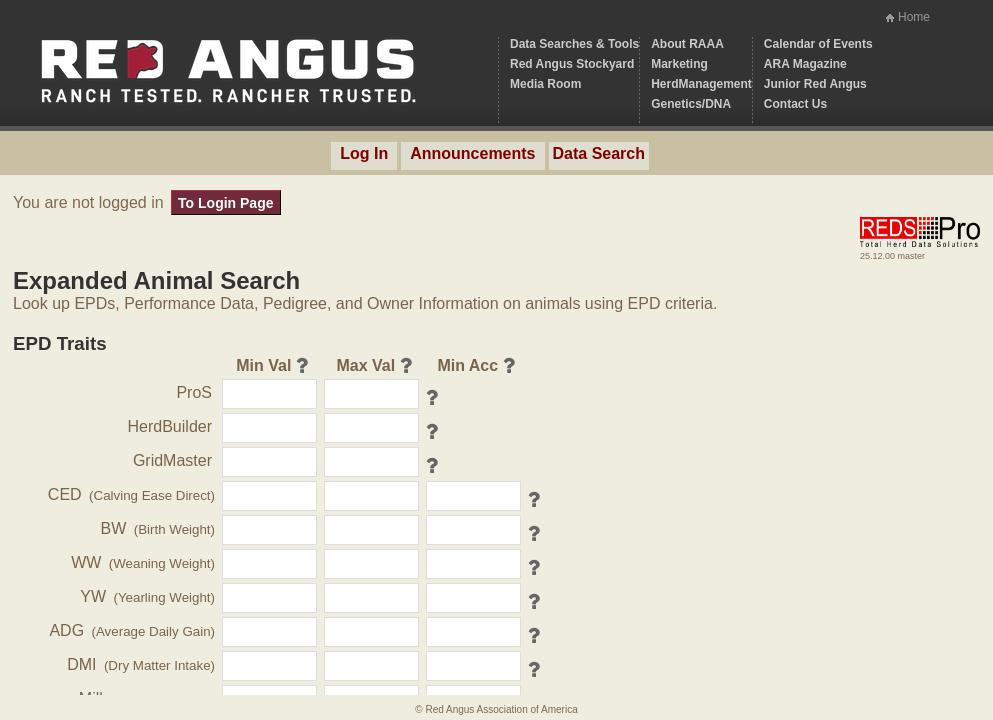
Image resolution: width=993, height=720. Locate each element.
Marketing (679, 64)
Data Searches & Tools (574, 44)
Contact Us (795, 104)
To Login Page (225, 203)
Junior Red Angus (815, 84)
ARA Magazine (805, 64)
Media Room (545, 84)
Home (914, 17)
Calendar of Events (818, 44)
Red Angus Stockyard (572, 64)
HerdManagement (701, 84)
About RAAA (687, 44)
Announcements (472, 153)
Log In (364, 153)
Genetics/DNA (691, 104)
